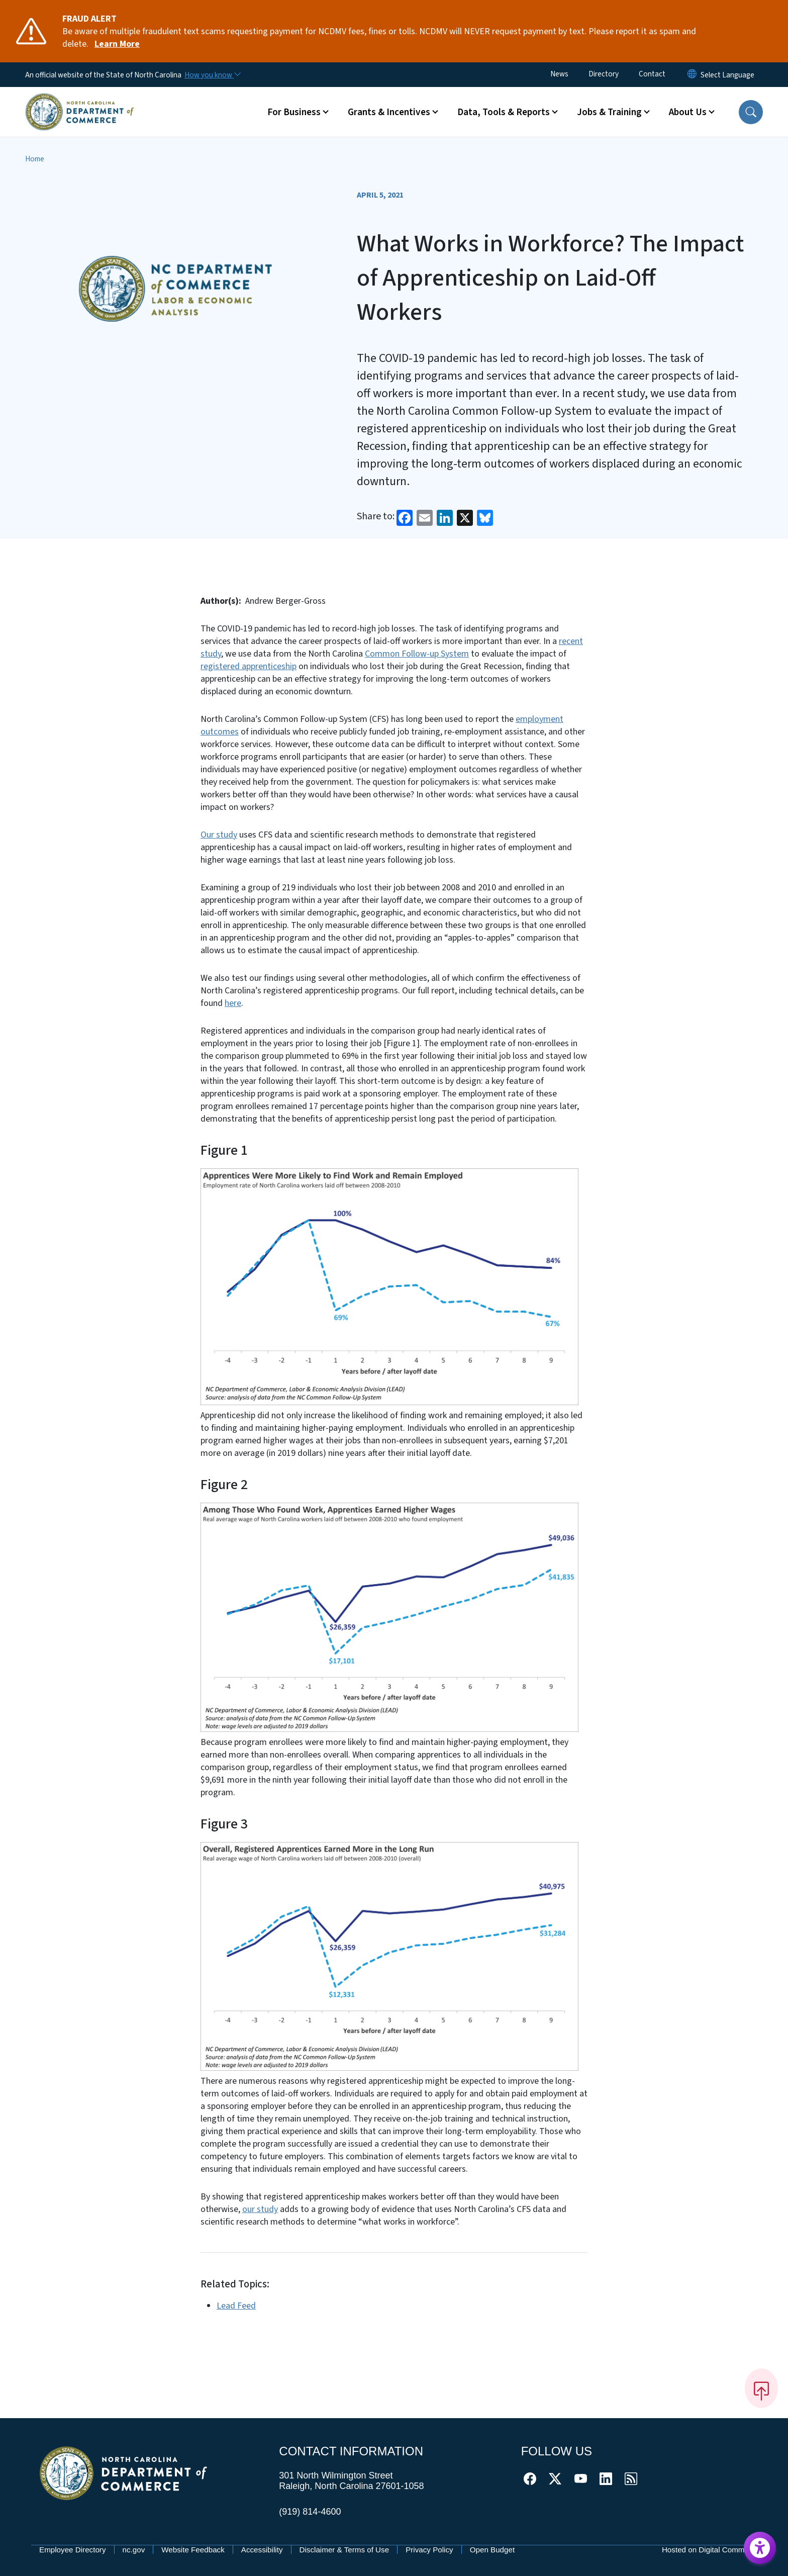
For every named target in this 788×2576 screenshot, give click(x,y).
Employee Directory (72, 2549)
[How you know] (212, 74)
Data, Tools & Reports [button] (503, 112)
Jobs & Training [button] (609, 112)
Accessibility (262, 2549)
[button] (751, 112)
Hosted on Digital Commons (709, 2549)
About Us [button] (688, 112)
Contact (652, 73)
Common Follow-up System (417, 654)
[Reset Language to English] (692, 74)
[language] (727, 74)
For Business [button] (294, 112)
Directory (603, 73)
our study (260, 2209)
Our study (219, 835)
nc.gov (134, 2549)
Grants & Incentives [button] (389, 112)
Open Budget (492, 2549)
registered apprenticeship (249, 666)
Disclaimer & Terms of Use (344, 2549)
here (233, 1003)
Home (34, 158)
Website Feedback (193, 2549)
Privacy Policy (429, 2549)
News (559, 73)
